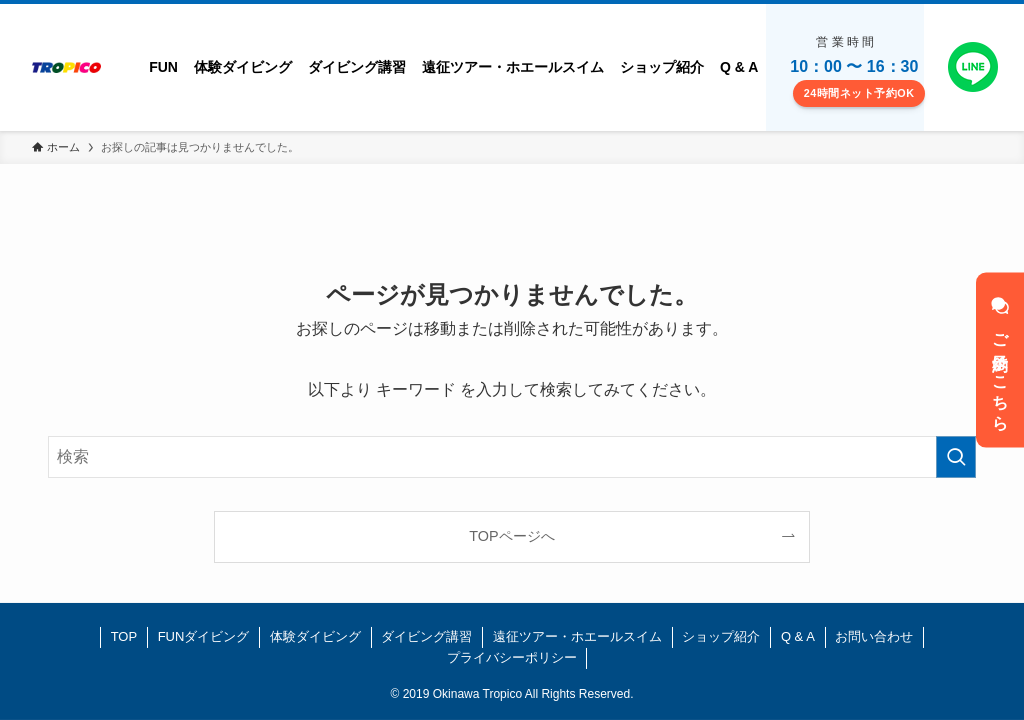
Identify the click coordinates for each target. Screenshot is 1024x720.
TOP (124, 636)
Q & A (798, 636)
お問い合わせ (874, 636)
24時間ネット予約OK (859, 93)
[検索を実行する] (956, 457)
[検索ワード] (512, 457)
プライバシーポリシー (512, 657)
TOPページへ (511, 536)
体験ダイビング (315, 636)
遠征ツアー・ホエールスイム (577, 636)
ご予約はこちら (1000, 360)
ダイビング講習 (426, 636)
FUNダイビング (204, 636)
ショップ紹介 (721, 636)
